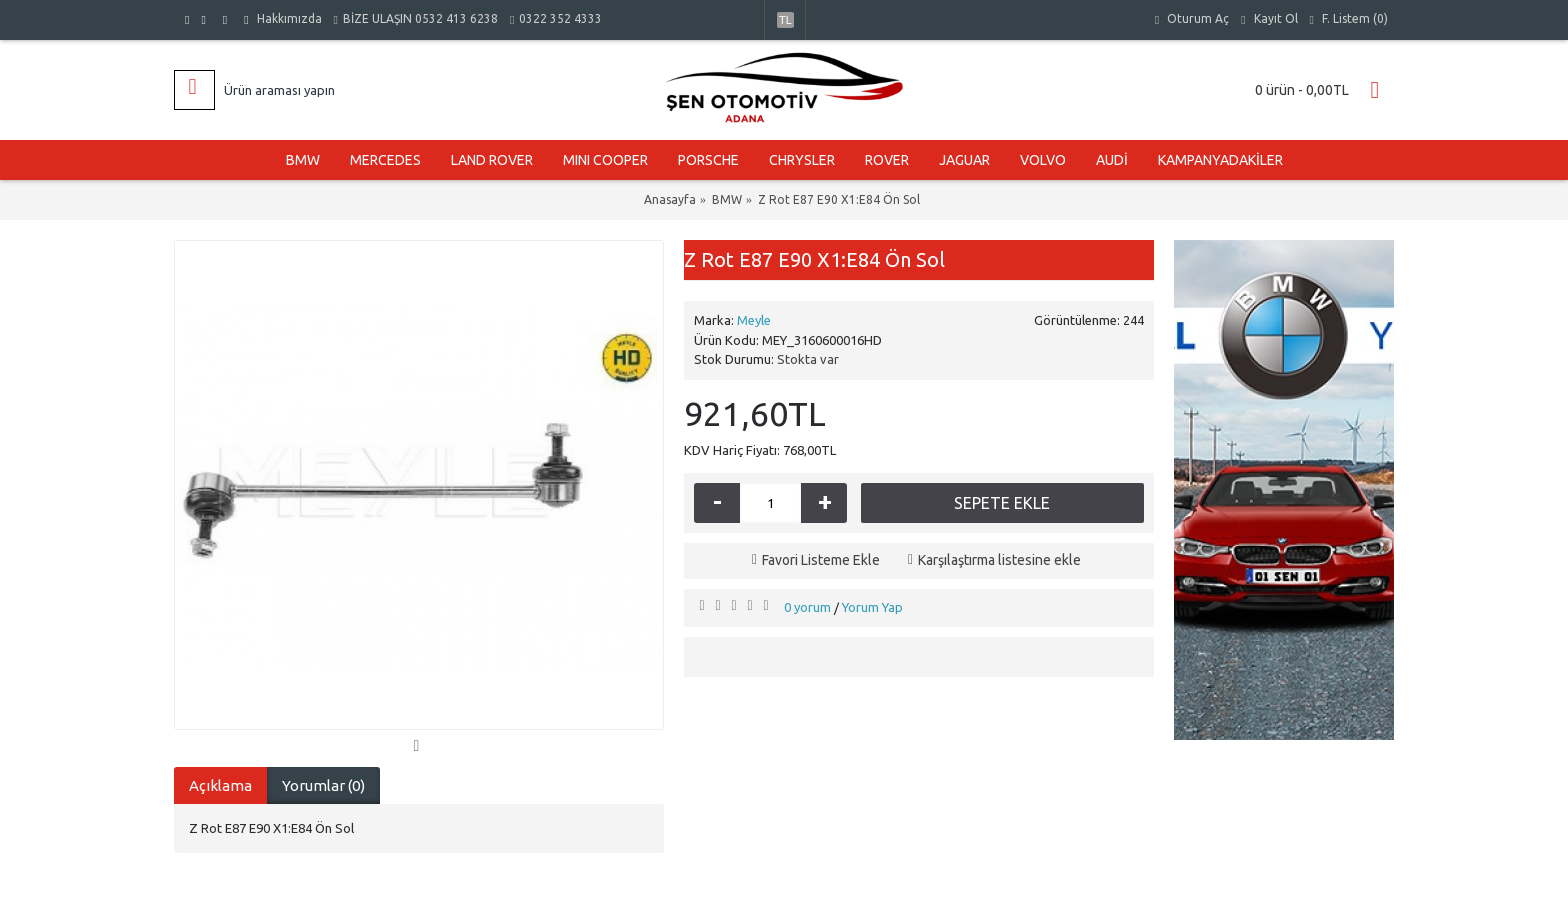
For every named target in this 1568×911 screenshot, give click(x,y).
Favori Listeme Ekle (821, 560)
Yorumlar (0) (323, 785)
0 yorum (807, 607)
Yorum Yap (872, 607)
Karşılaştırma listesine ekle (999, 560)
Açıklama (220, 785)
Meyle (754, 320)
